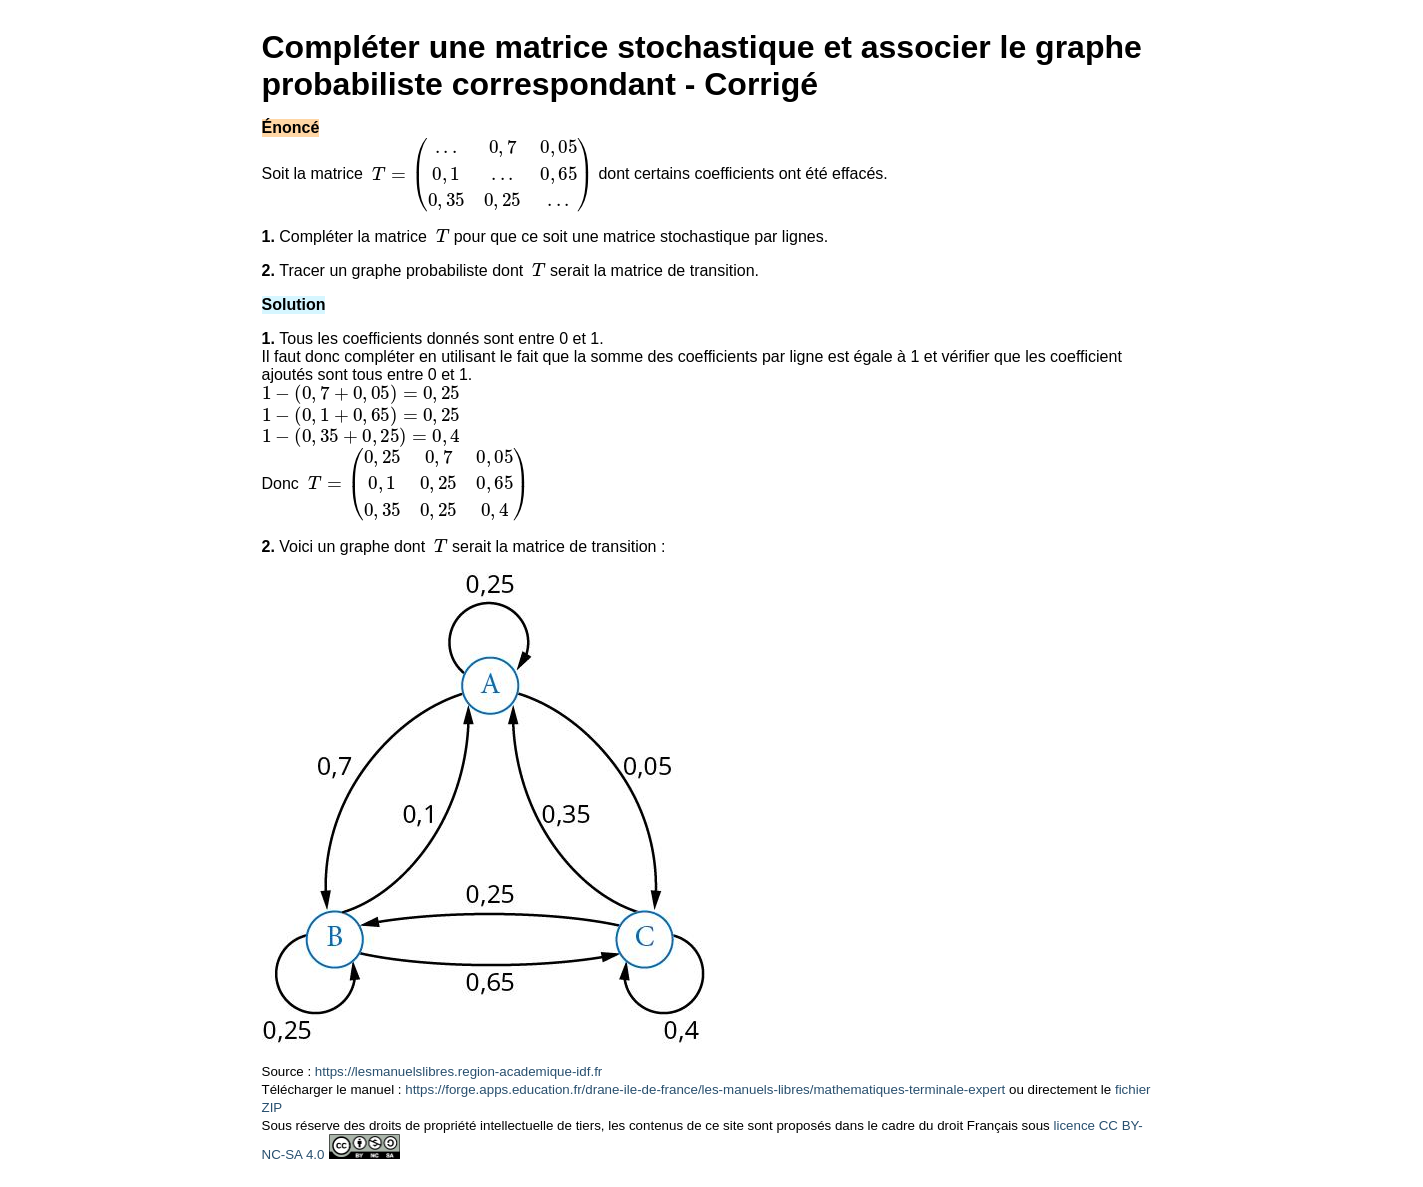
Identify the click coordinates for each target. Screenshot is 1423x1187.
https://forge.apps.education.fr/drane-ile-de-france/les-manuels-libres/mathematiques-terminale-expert (705, 1089)
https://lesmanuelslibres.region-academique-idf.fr (458, 1071)
